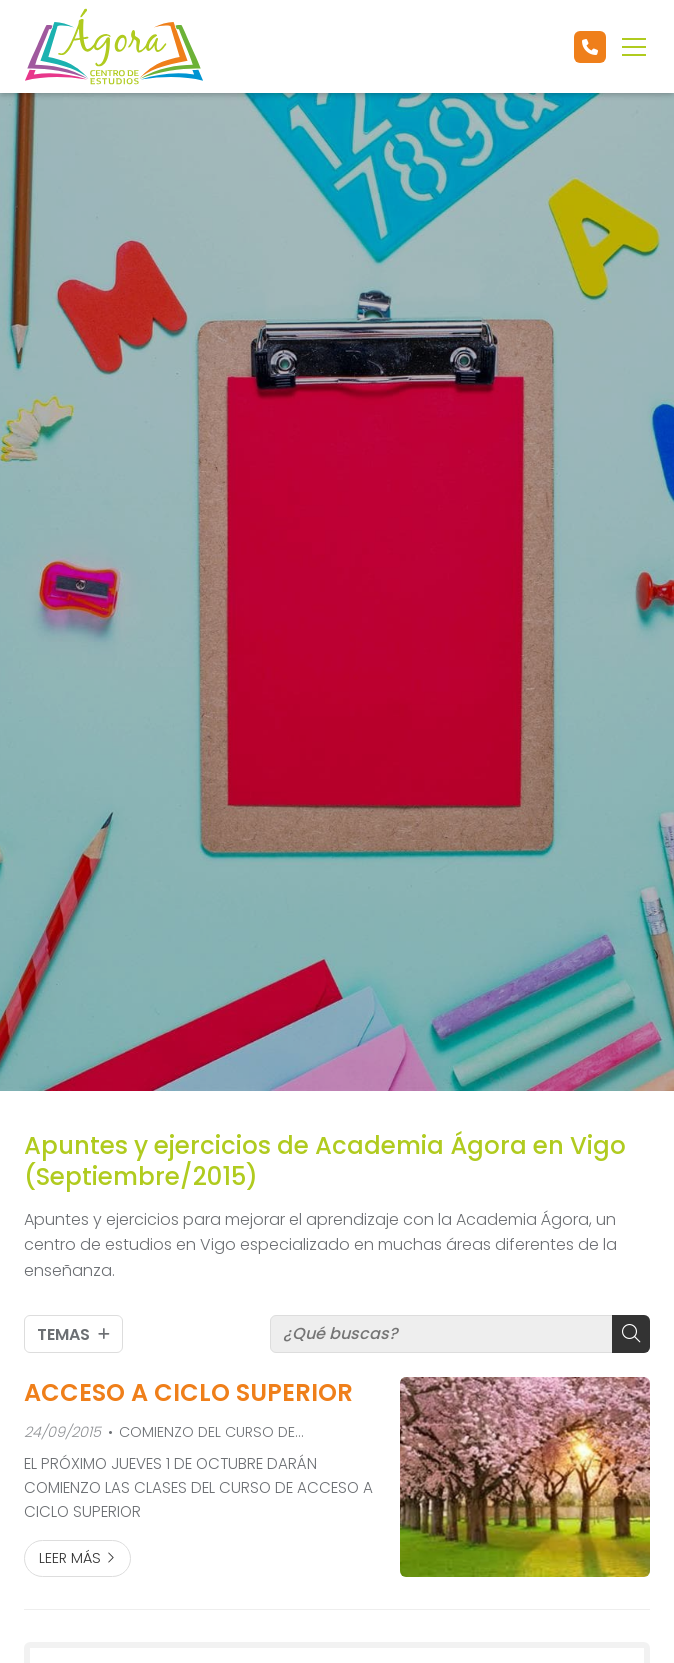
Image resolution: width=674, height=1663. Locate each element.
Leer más (70, 1558)
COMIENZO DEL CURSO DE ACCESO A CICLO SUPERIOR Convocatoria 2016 (201, 1433)
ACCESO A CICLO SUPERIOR (188, 1393)
